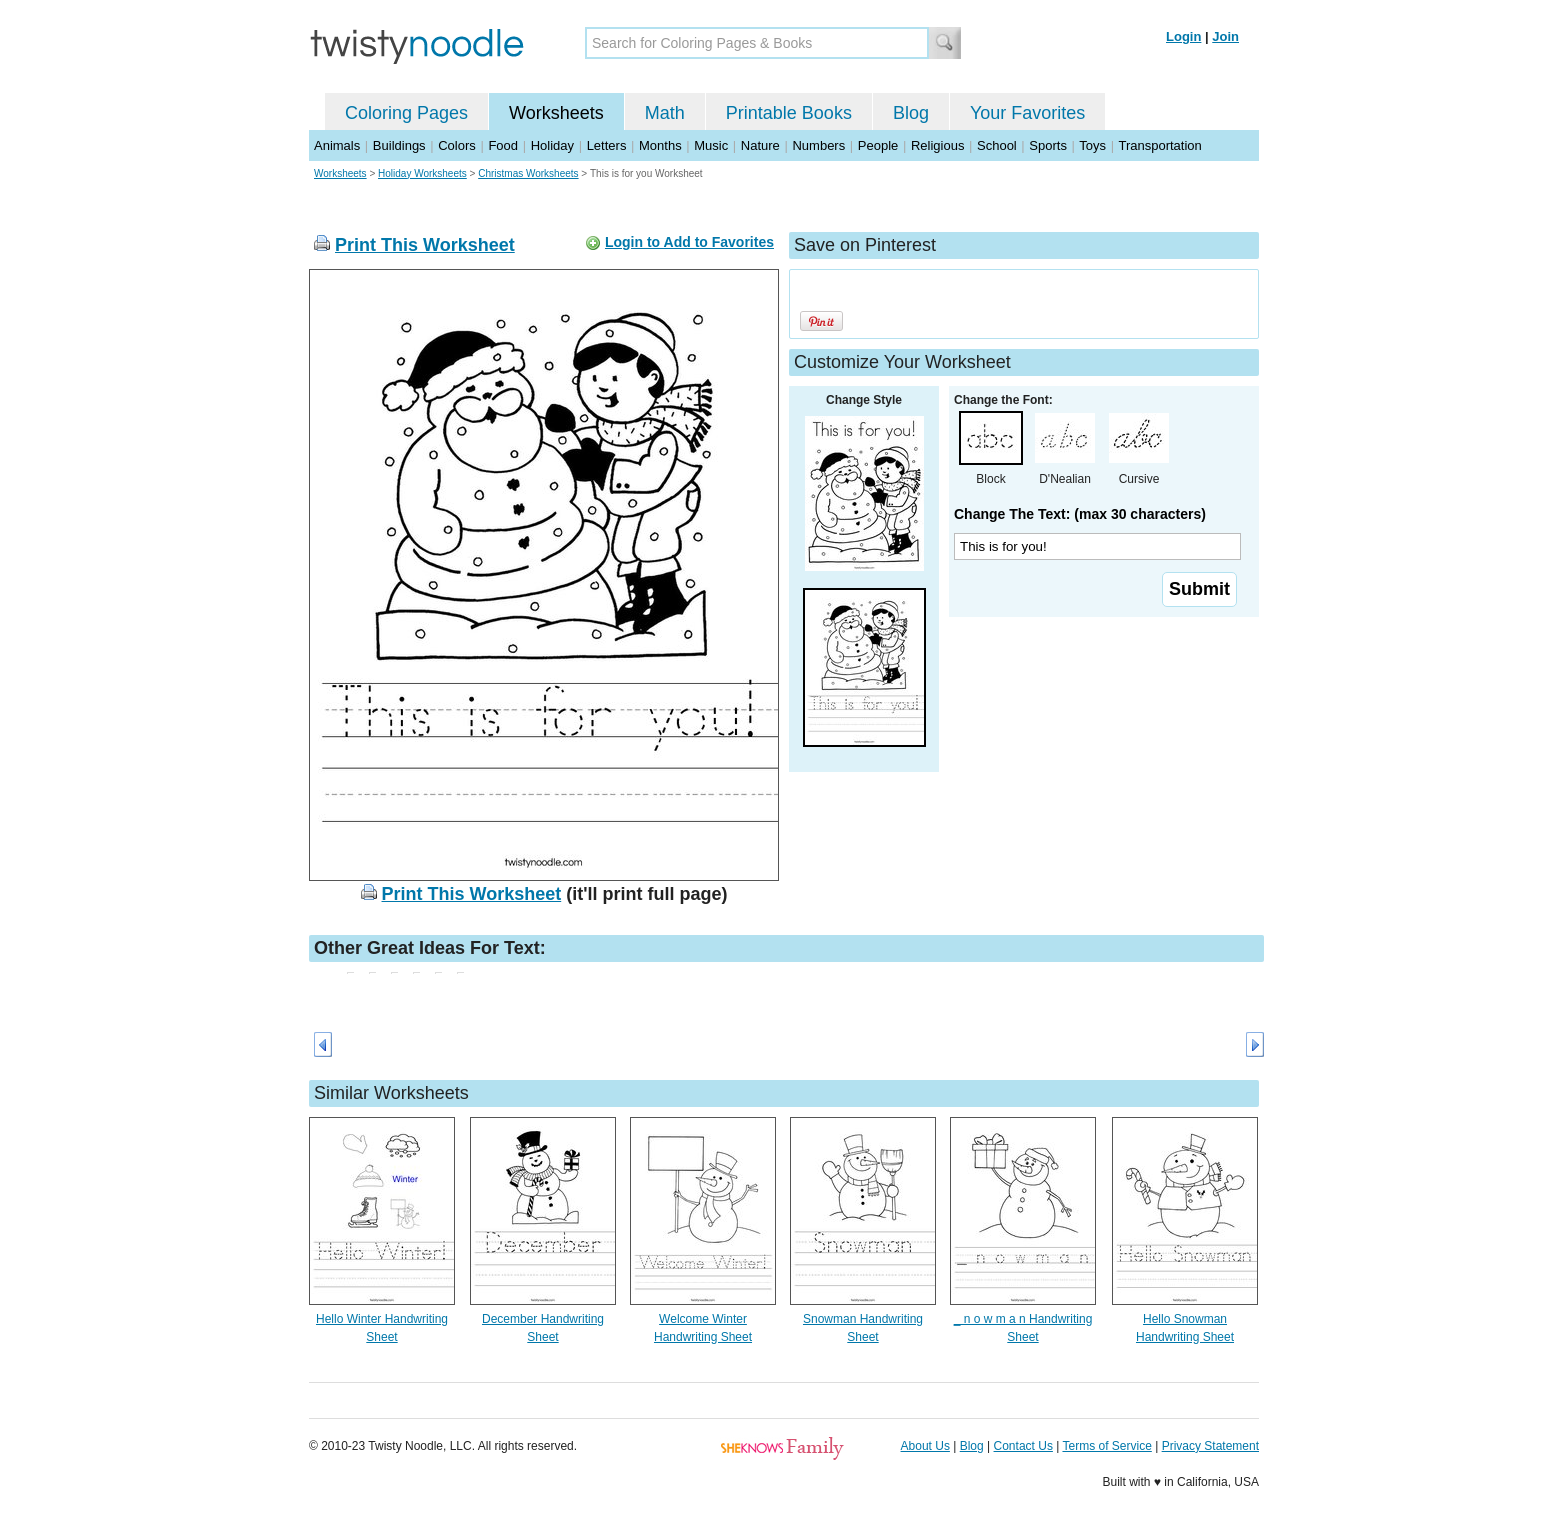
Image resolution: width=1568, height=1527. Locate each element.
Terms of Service (1106, 1446)
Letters (607, 145)
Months (660, 145)
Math (665, 113)
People (878, 145)
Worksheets (556, 113)
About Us (925, 1446)
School (997, 145)
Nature (760, 145)
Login (1183, 36)
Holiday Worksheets (422, 173)
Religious (937, 145)
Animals (337, 145)
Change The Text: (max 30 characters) (1080, 514)
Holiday (552, 145)
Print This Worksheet (425, 245)
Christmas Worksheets (528, 173)
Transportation (1159, 145)
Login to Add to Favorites (689, 242)
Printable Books (789, 113)
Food (503, 145)
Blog (911, 113)
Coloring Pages (406, 113)
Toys (1092, 145)
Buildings (399, 145)
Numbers (818, 145)
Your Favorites (1027, 113)
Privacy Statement (1210, 1446)
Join (1225, 36)
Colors (457, 145)
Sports (1048, 145)
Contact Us (1023, 1446)
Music (711, 145)
